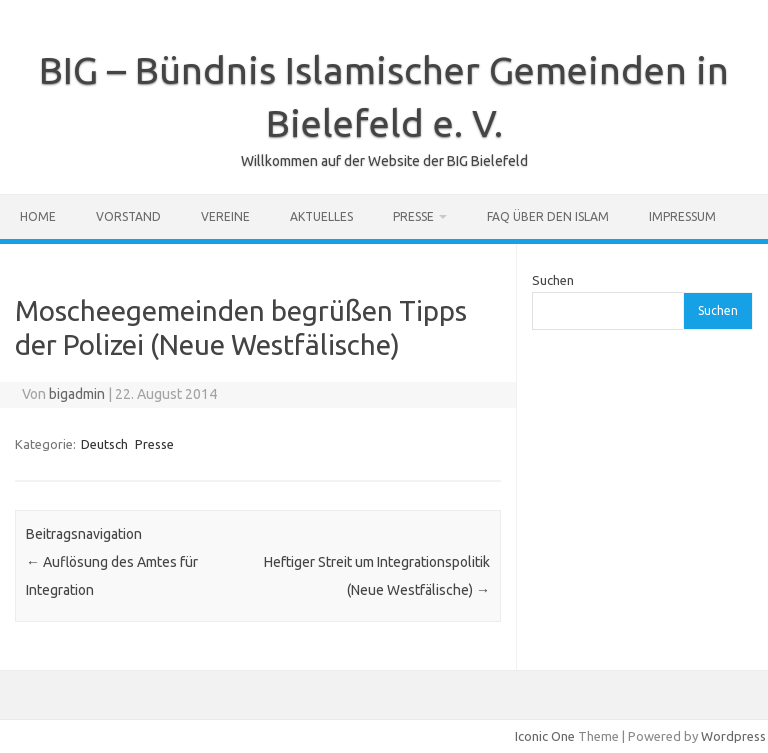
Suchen (553, 280)
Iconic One (545, 736)
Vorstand (128, 216)
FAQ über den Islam (548, 216)
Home (38, 216)
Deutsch (104, 444)
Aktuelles (321, 216)
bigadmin (77, 394)
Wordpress (733, 736)
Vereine (225, 216)
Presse (413, 216)
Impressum (682, 216)
